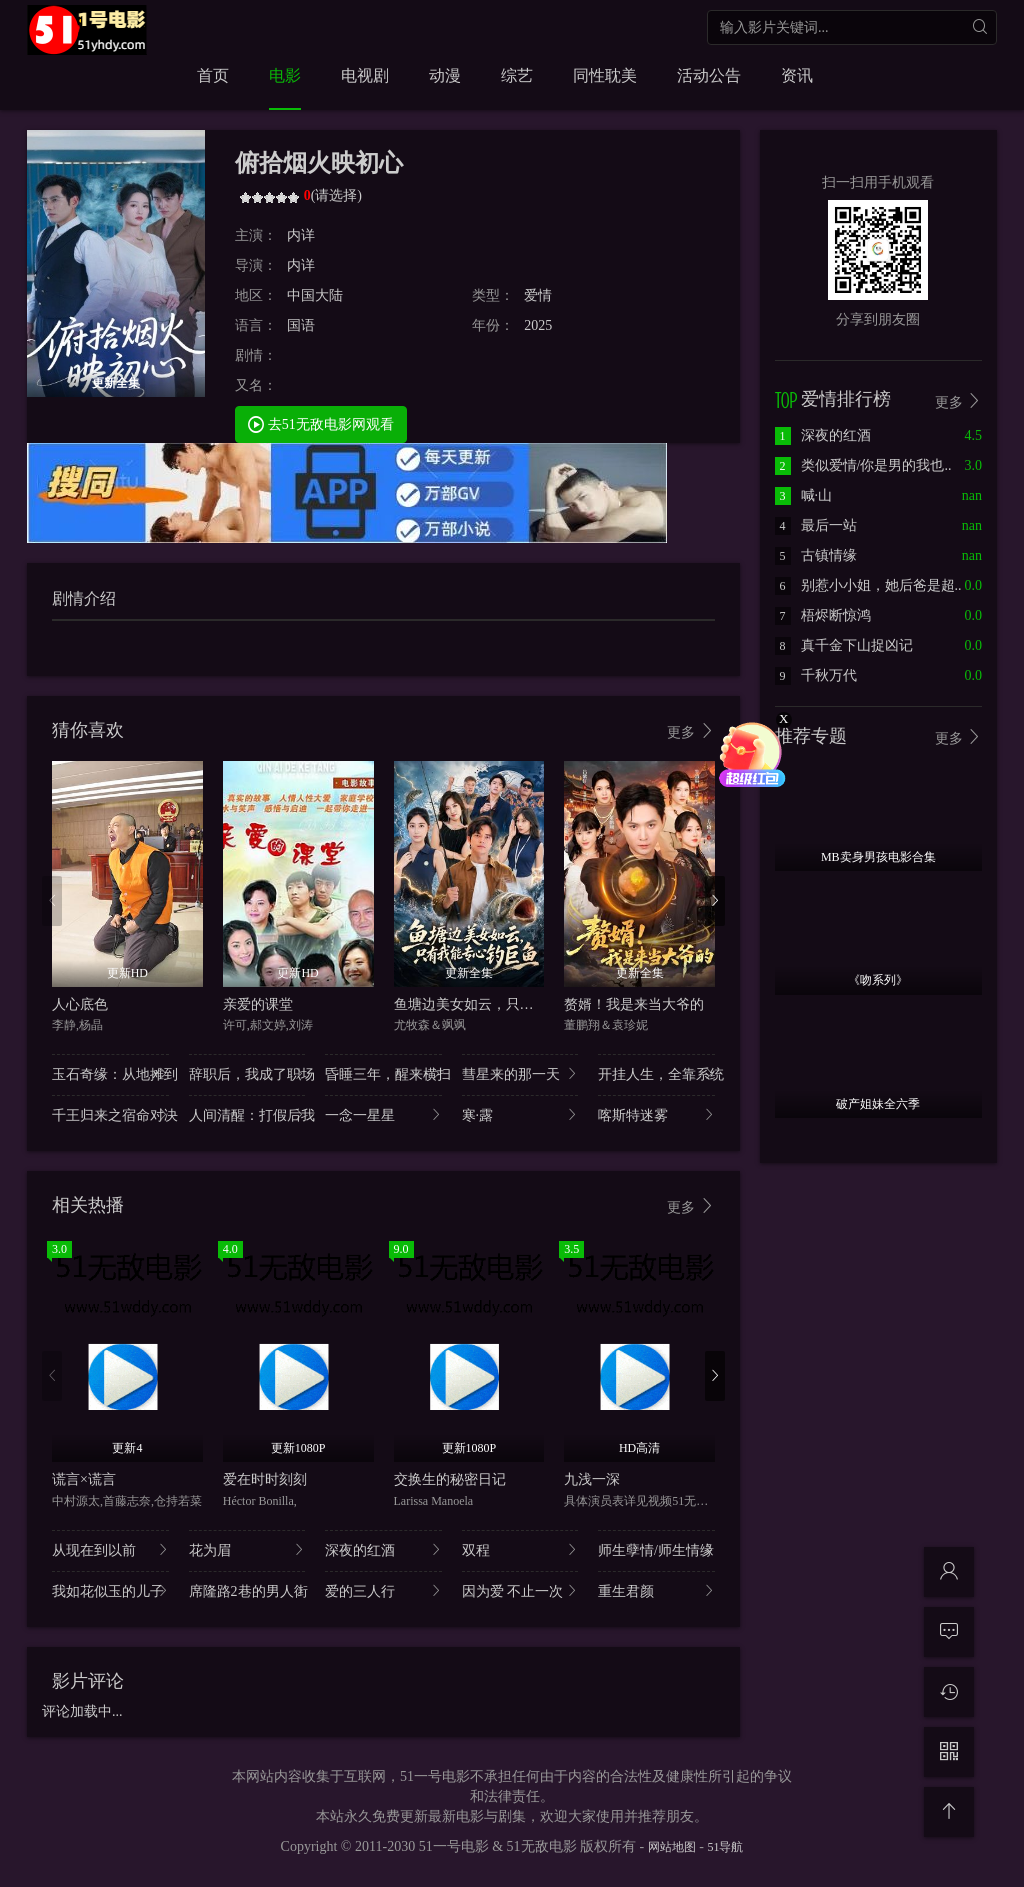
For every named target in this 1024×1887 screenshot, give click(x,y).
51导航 (725, 1847)
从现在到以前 (110, 1549)
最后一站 (816, 525)
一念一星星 (383, 1114)
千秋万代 (816, 675)
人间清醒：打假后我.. (247, 1114)
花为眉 (247, 1549)
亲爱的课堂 (258, 1004)
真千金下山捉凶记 (844, 645)
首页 (213, 75)
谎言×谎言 (84, 1479)
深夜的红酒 (383, 1549)
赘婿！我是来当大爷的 (634, 1004)
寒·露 (520, 1114)
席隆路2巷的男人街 (247, 1590)
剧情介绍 (84, 598)
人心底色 (80, 1004)
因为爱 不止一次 (520, 1590)
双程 (520, 1549)
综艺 (517, 75)
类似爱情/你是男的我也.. (863, 465)
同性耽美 (605, 75)
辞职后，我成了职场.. (247, 1073)
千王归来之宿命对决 (110, 1114)
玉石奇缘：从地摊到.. (110, 1073)
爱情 (538, 295)
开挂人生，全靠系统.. (656, 1073)
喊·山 (804, 495)
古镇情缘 (816, 555)
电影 (285, 75)
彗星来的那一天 (520, 1073)
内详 (301, 235)
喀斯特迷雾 (656, 1114)
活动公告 (709, 75)
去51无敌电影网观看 (321, 423)
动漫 (445, 75)
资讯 (797, 75)
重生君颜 (656, 1590)
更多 (691, 731)
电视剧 (365, 75)
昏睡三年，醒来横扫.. (383, 1073)
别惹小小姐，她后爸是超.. (868, 585)
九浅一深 (592, 1479)
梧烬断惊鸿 (823, 615)
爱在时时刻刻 (265, 1479)
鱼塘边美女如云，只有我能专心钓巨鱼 (513, 1004)
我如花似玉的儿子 (110, 1590)
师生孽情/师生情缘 (656, 1549)
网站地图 (672, 1847)
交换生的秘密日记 (450, 1479)
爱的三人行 (383, 1590)
